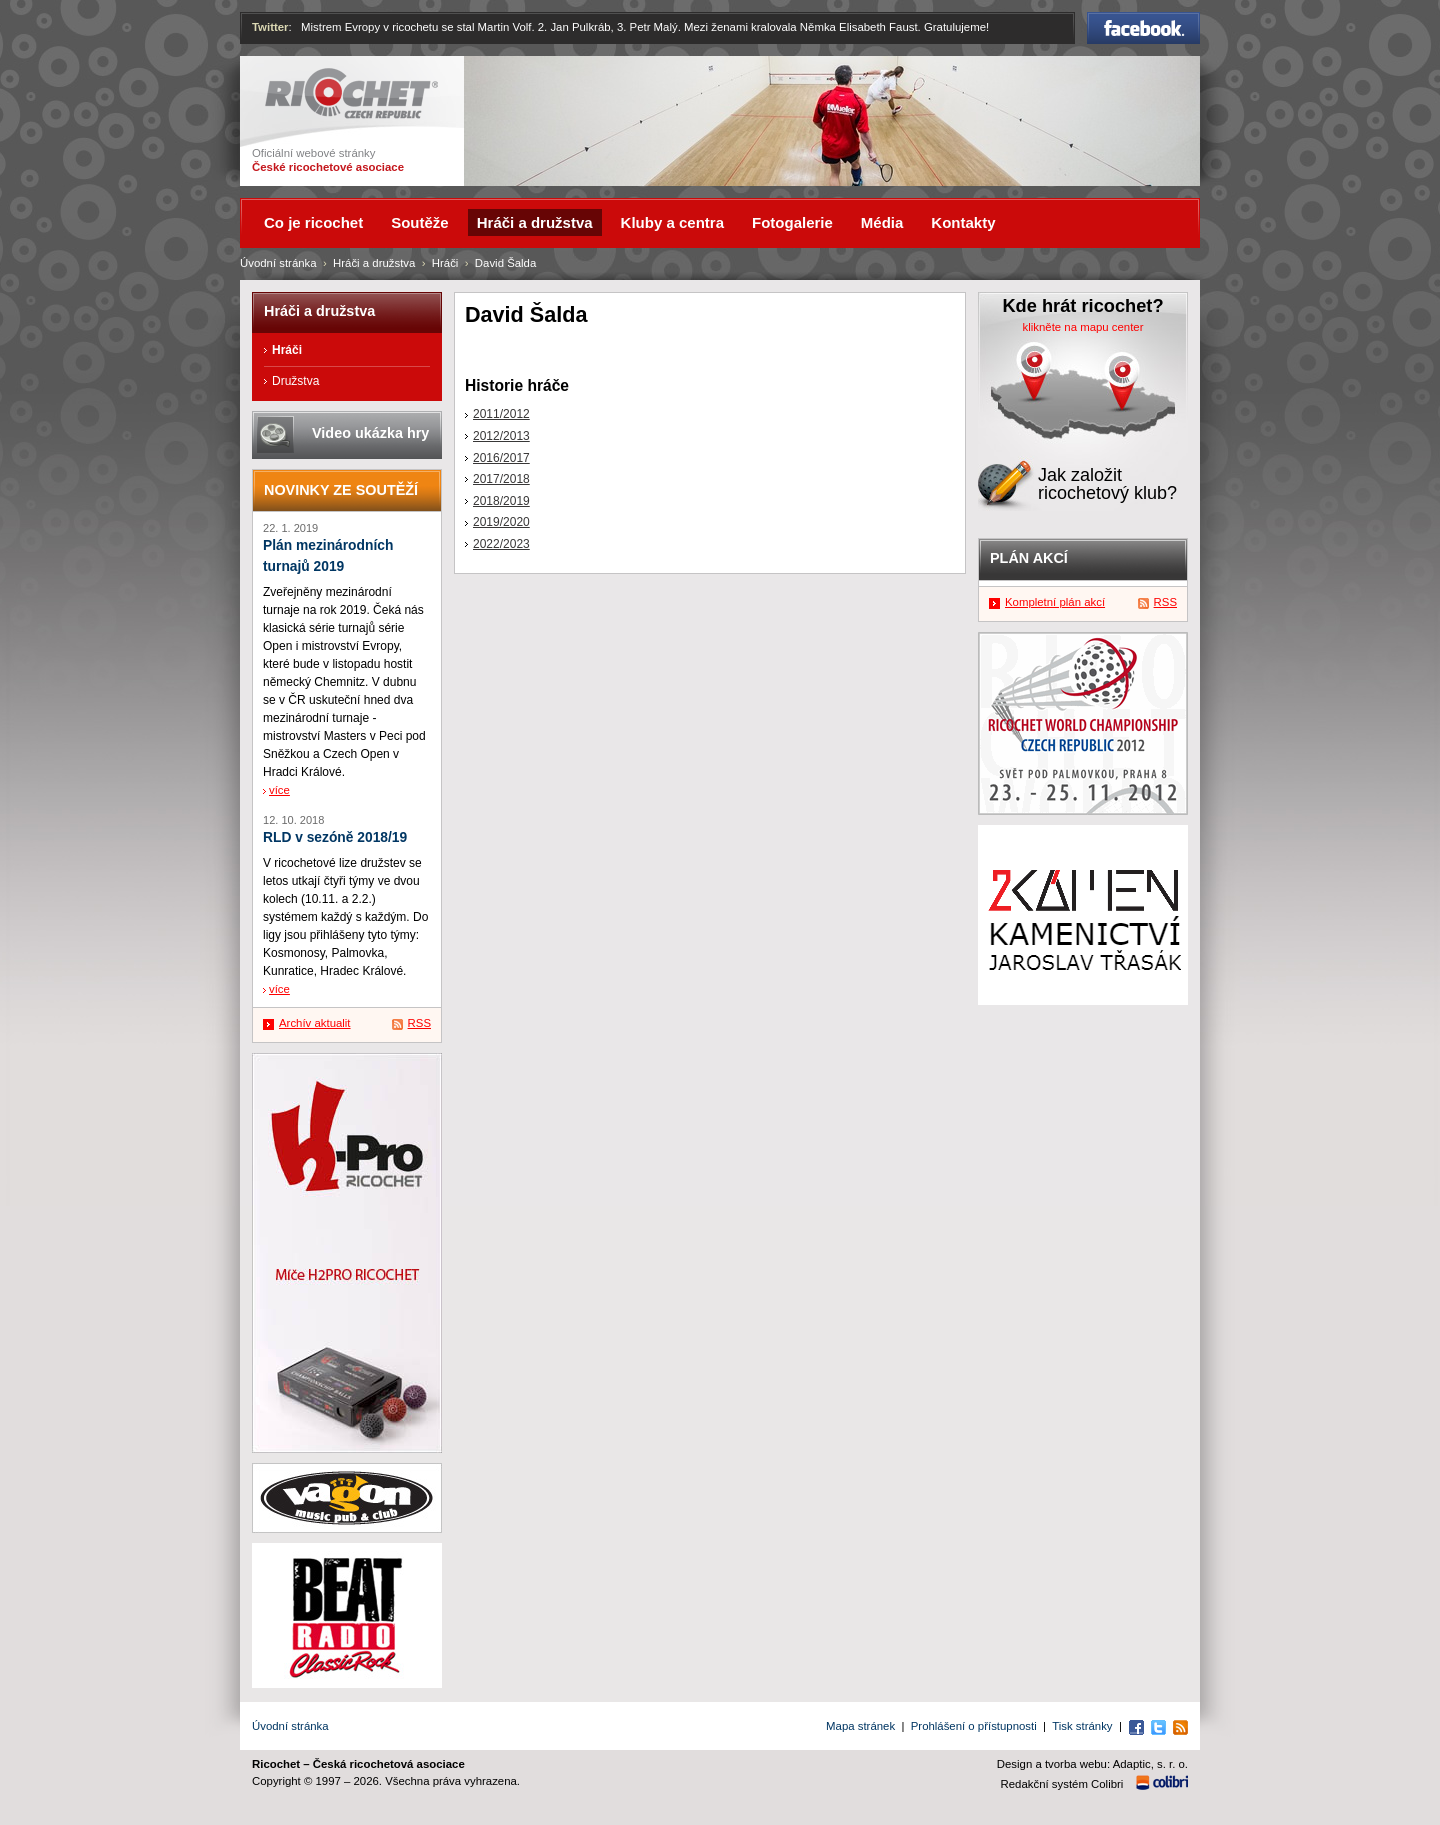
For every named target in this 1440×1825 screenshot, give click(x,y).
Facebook (1143, 28)
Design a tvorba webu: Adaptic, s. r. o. (1092, 1764)
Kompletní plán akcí (1055, 602)
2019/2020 (501, 522)
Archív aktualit (315, 1023)
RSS (419, 1023)
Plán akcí (1029, 558)
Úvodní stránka (278, 263)
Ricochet (351, 93)
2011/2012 (501, 414)
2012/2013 (501, 436)
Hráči (445, 263)
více (279, 790)
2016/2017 (501, 458)
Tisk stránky (1082, 1726)
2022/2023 (501, 544)
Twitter (270, 27)
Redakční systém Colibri (1062, 1784)
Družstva (295, 381)
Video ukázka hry (370, 433)
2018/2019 (501, 501)
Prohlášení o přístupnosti (974, 1726)
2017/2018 (501, 479)
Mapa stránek (860, 1726)
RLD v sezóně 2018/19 (335, 837)
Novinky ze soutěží (341, 490)
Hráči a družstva (374, 263)
